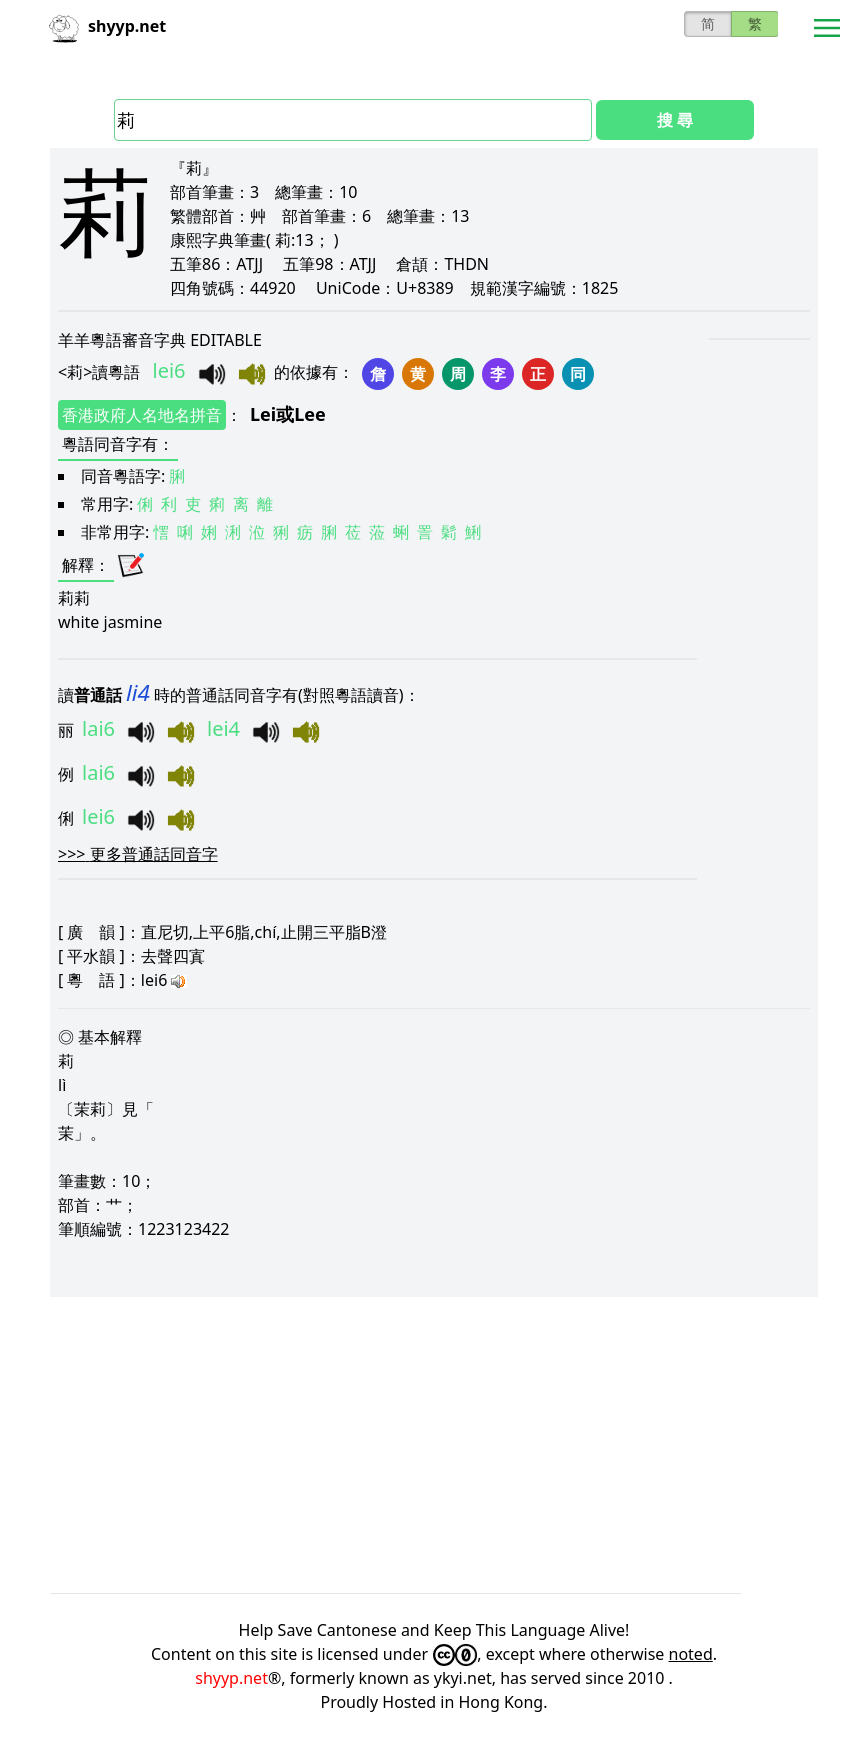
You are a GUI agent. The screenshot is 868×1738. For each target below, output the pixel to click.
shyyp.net (231, 1678)
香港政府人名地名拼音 (142, 415)
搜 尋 (675, 120)
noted (691, 1654)
